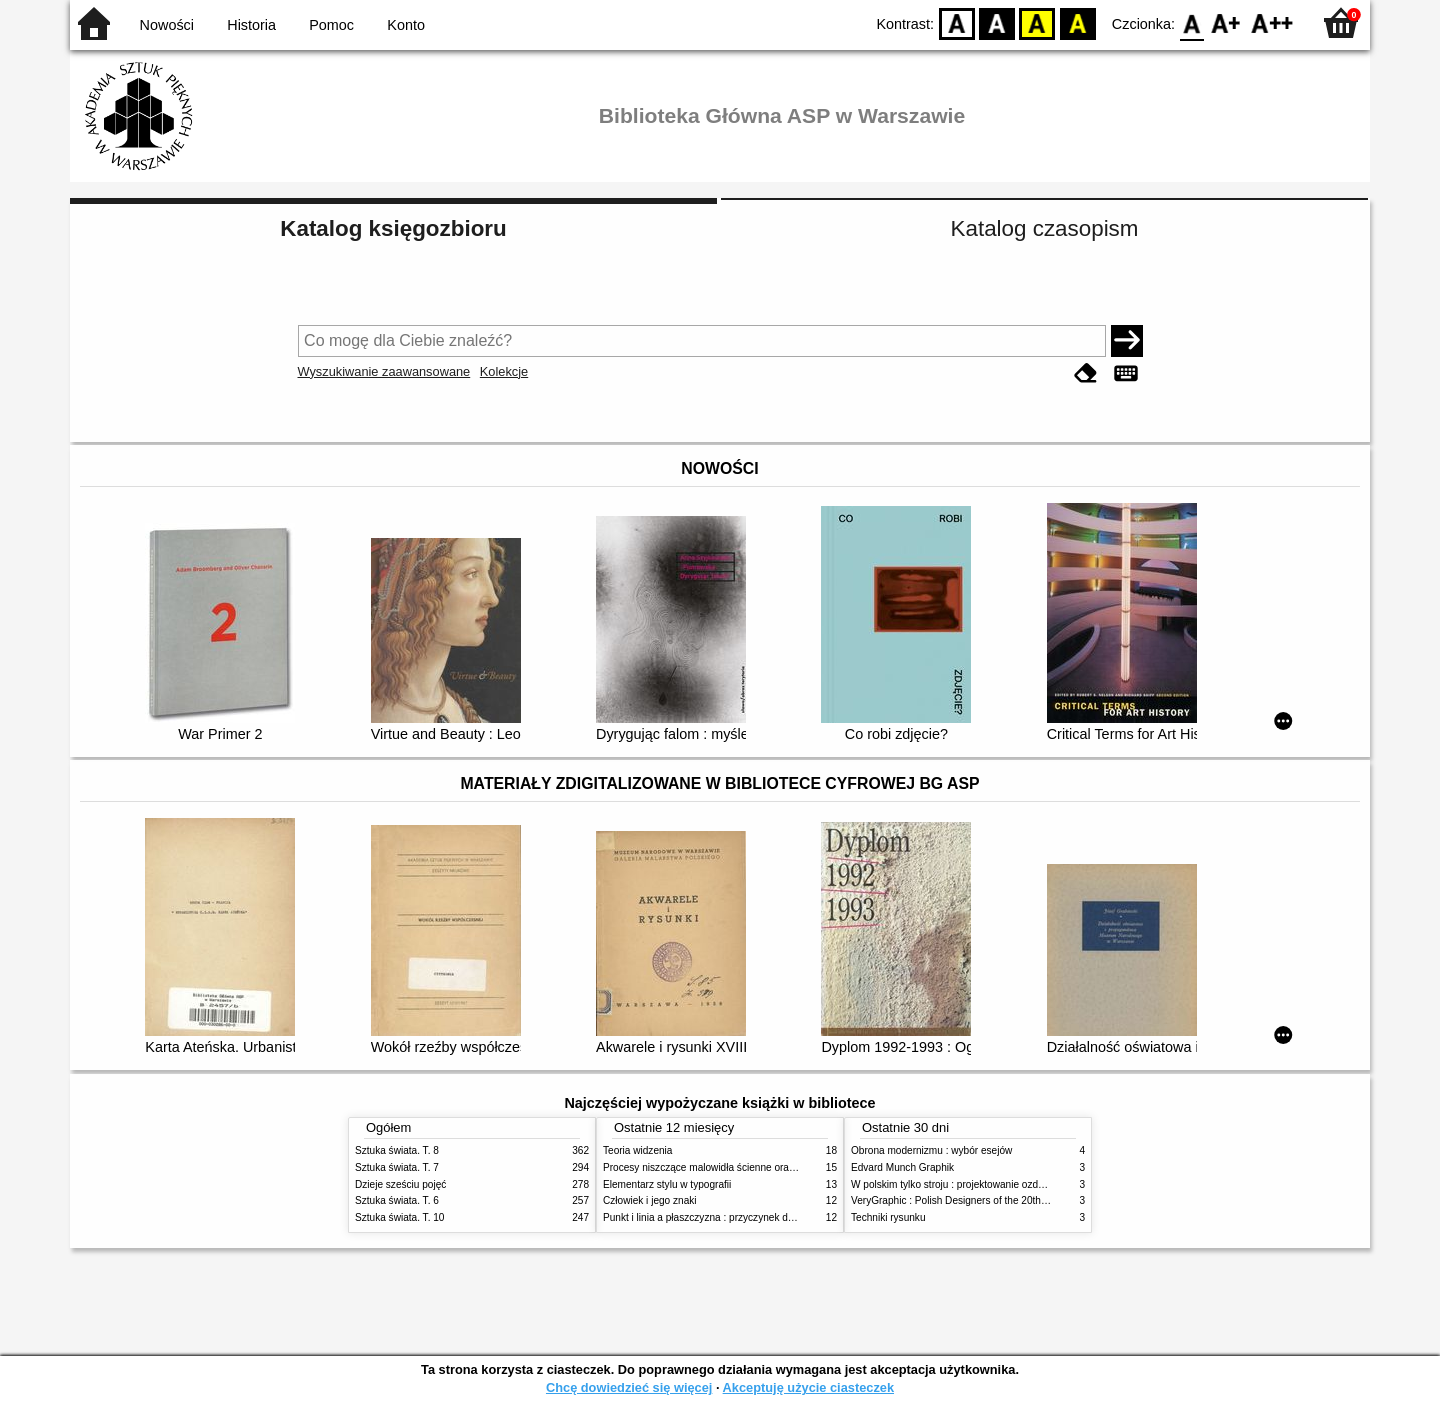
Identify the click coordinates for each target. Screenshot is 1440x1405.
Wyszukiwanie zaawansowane (384, 371)
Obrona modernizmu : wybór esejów (931, 1150)
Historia (251, 25)
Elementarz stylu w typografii (667, 1184)
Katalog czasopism (1045, 228)
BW (997, 22)
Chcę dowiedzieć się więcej (629, 1387)
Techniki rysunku (888, 1217)
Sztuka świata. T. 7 (397, 1167)
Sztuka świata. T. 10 (399, 1217)
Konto (406, 25)
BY (1077, 22)
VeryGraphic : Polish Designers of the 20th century (964, 1200)
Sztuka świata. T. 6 (397, 1200)
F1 (1226, 22)
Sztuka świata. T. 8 (397, 1150)
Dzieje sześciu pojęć (400, 1184)
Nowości (167, 25)
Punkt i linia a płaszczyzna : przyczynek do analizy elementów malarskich (766, 1217)
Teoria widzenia (637, 1150)
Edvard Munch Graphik (902, 1167)
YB (1037, 22)
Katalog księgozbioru (393, 228)
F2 (1272, 22)
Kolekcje (504, 371)
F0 (1191, 22)
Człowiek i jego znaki (650, 1200)
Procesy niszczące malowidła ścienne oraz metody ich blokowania (751, 1167)
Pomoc (331, 25)
